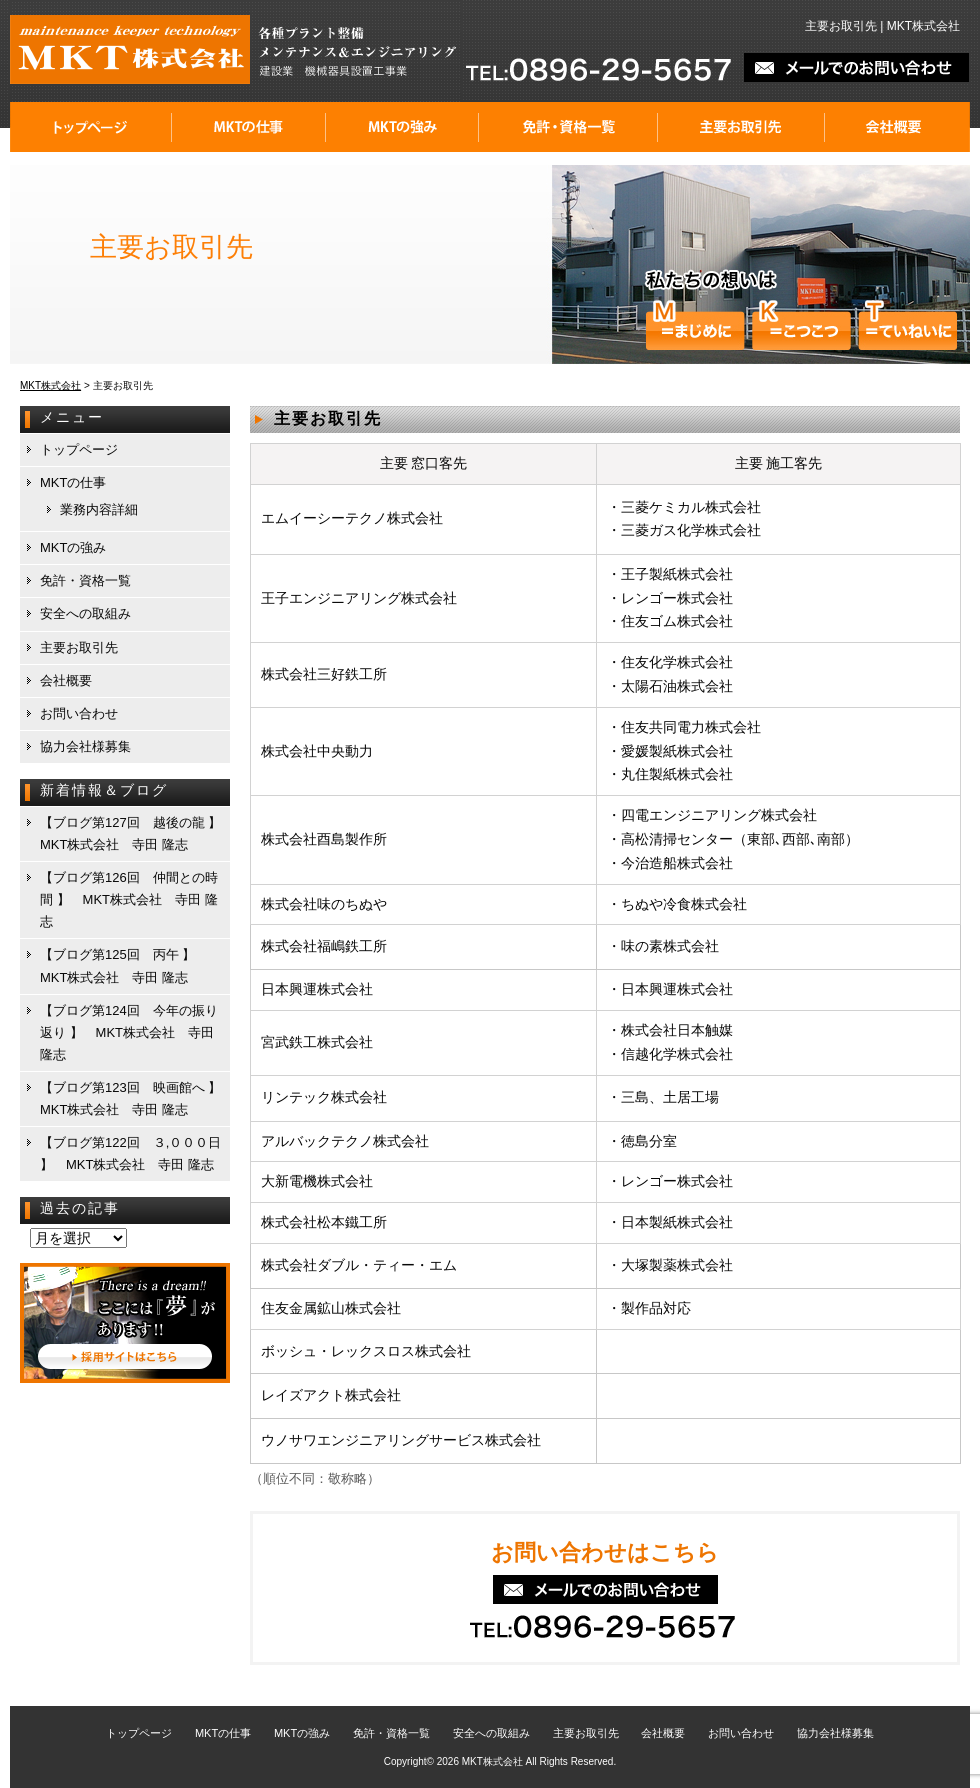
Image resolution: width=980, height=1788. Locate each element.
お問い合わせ (79, 713)
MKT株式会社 (492, 1761)
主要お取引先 (741, 127)
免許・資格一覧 (568, 127)
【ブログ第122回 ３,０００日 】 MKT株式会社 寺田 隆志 (130, 1153)
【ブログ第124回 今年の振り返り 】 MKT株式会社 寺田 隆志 (129, 1032)
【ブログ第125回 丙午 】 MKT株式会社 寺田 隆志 (124, 965)
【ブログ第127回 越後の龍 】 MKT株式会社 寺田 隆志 (134, 833)
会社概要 (897, 127)
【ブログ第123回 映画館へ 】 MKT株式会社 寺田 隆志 (134, 1098)
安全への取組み (85, 613)
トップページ (91, 127)
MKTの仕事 (249, 127)
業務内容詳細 (99, 509)
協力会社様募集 (85, 746)
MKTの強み (402, 127)
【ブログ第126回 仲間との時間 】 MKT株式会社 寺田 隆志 (129, 899)
